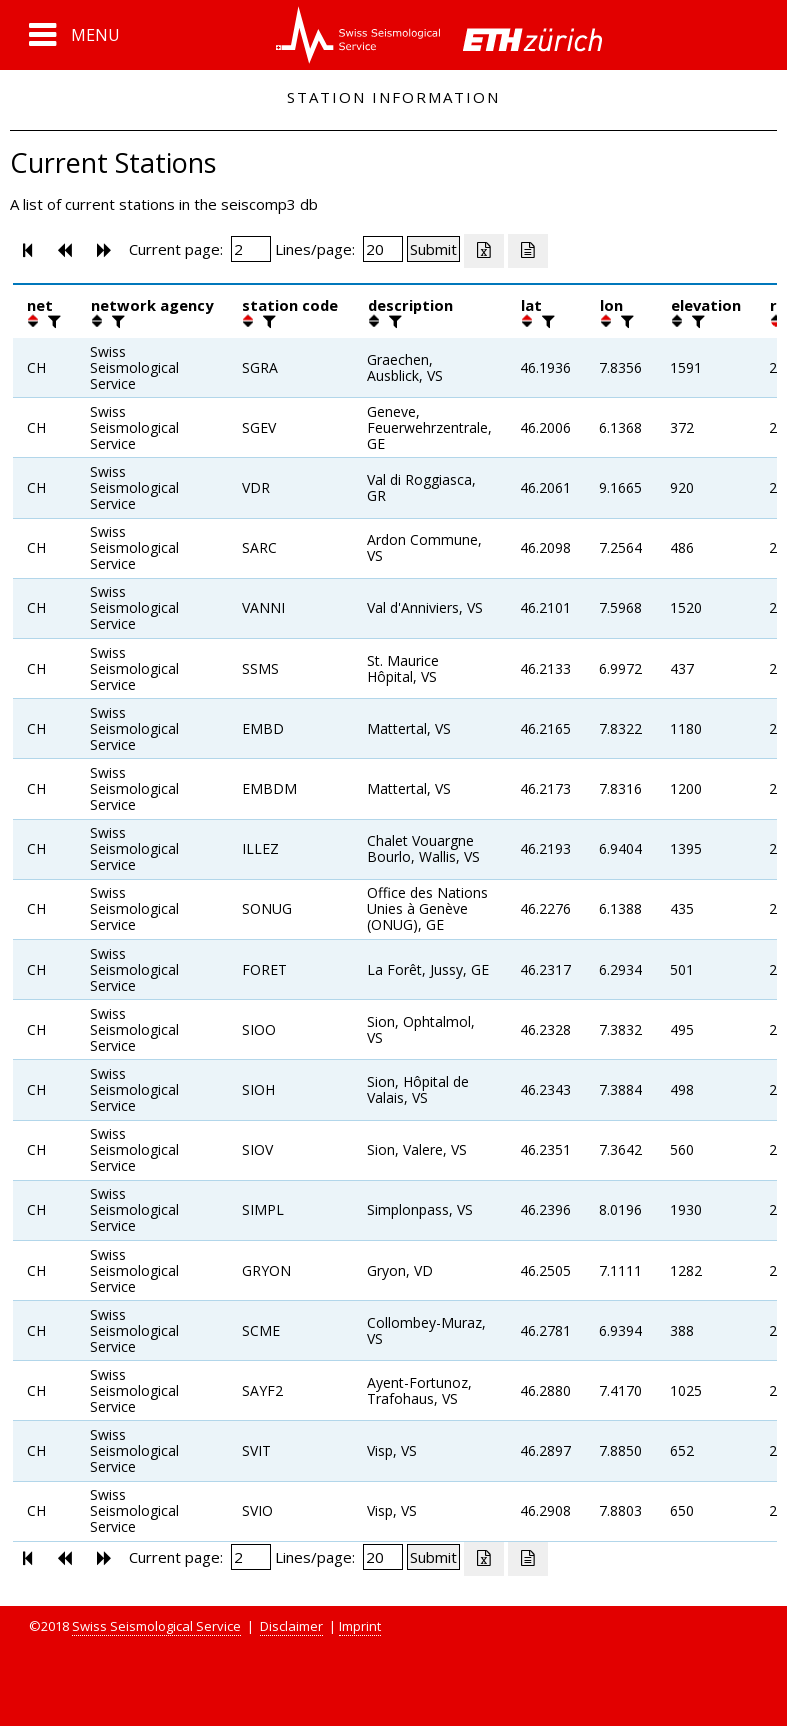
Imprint (360, 1626)
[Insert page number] (251, 249)
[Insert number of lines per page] (383, 249)
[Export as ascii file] (528, 251)
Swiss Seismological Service (156, 1626)
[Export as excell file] (484, 251)
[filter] (52, 321)
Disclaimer (291, 1626)
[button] (74, 35)
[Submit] (433, 249)
